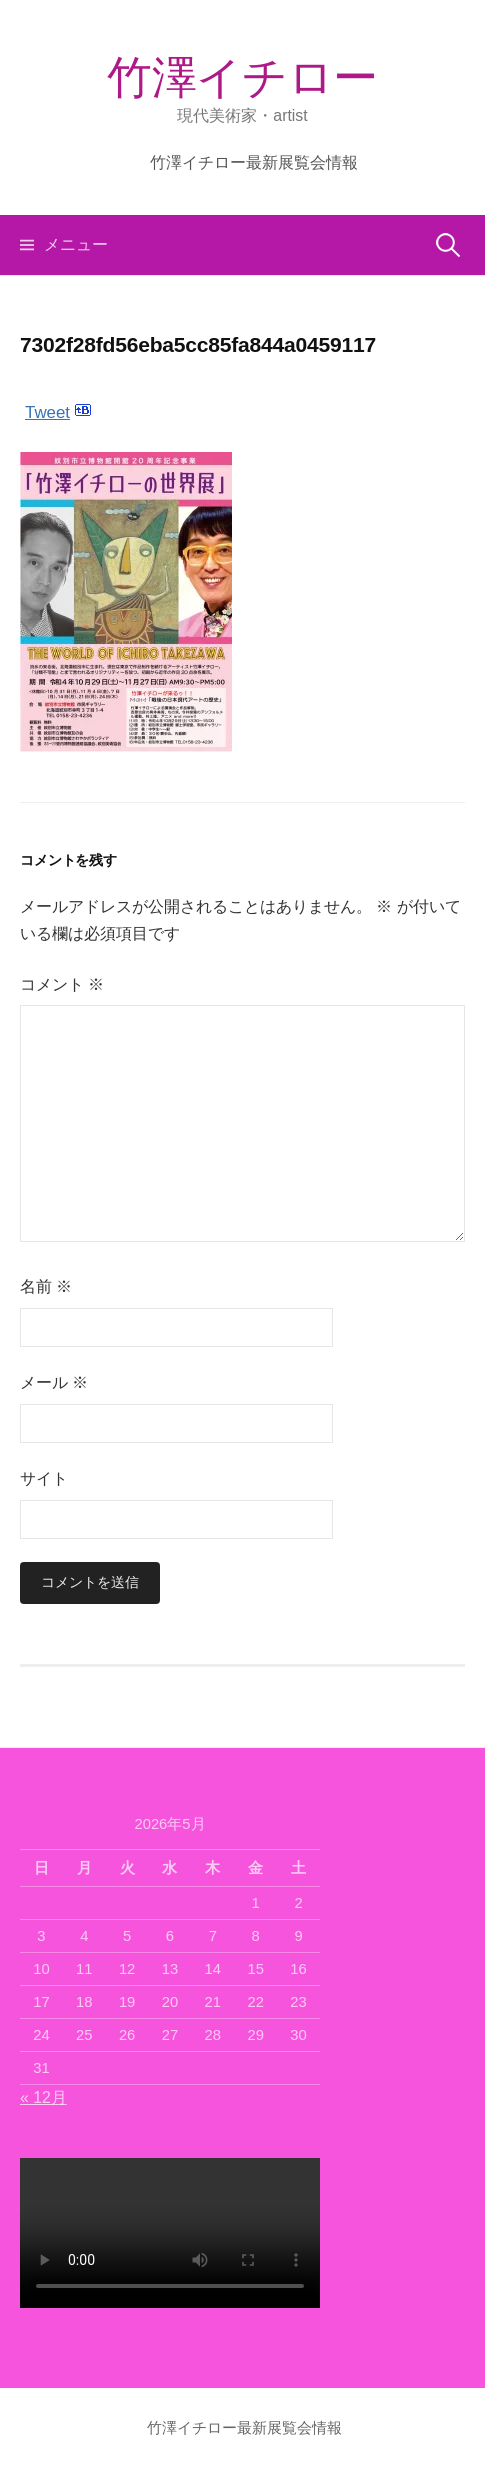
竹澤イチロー (242, 77)
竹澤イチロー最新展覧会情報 (254, 162)
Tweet (47, 412)
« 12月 (43, 2097)
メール (54, 1382)
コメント (62, 984)
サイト (44, 1478)
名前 (46, 1286)
